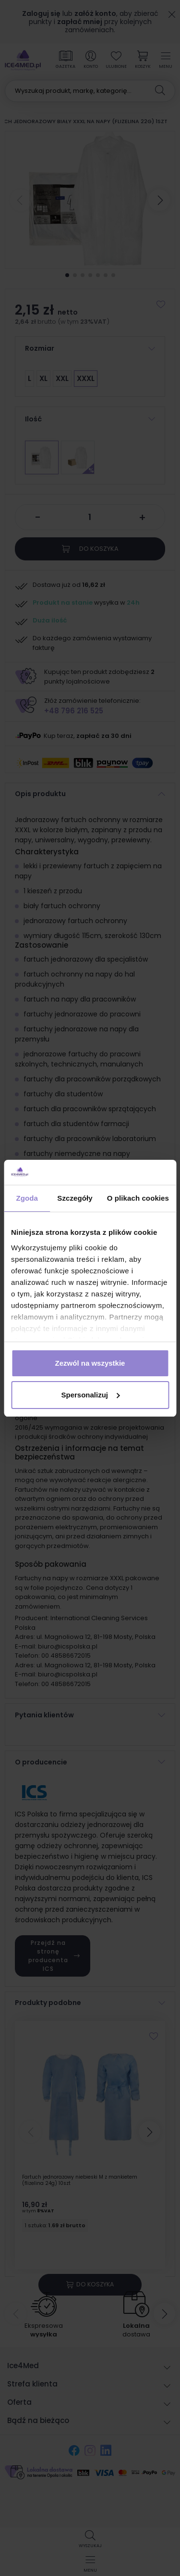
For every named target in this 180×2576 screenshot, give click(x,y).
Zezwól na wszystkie (90, 1363)
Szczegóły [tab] (74, 1198)
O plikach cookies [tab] (138, 1198)
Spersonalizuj (90, 1395)
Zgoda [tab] (27, 1198)
